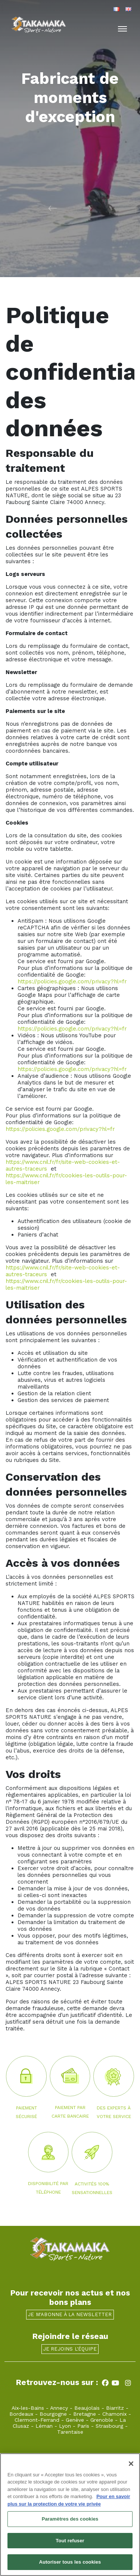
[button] (35, 207)
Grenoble (101, 2420)
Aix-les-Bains (28, 2408)
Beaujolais (87, 2408)
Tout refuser (70, 2541)
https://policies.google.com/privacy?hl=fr (72, 981)
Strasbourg (109, 2426)
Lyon (65, 2426)
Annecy (59, 2408)
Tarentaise (70, 2432)
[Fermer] (131, 2463)
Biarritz (115, 2408)
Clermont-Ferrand (37, 2420)
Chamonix (114, 2414)
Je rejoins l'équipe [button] (70, 2349)
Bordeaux (21, 2414)
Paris (83, 2426)
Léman (44, 2426)
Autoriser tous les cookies (70, 2562)
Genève (75, 2420)
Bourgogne (53, 2414)
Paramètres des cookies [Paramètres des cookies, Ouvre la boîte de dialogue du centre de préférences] (70, 2519)
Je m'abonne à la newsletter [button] (70, 2314)
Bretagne (84, 2414)
